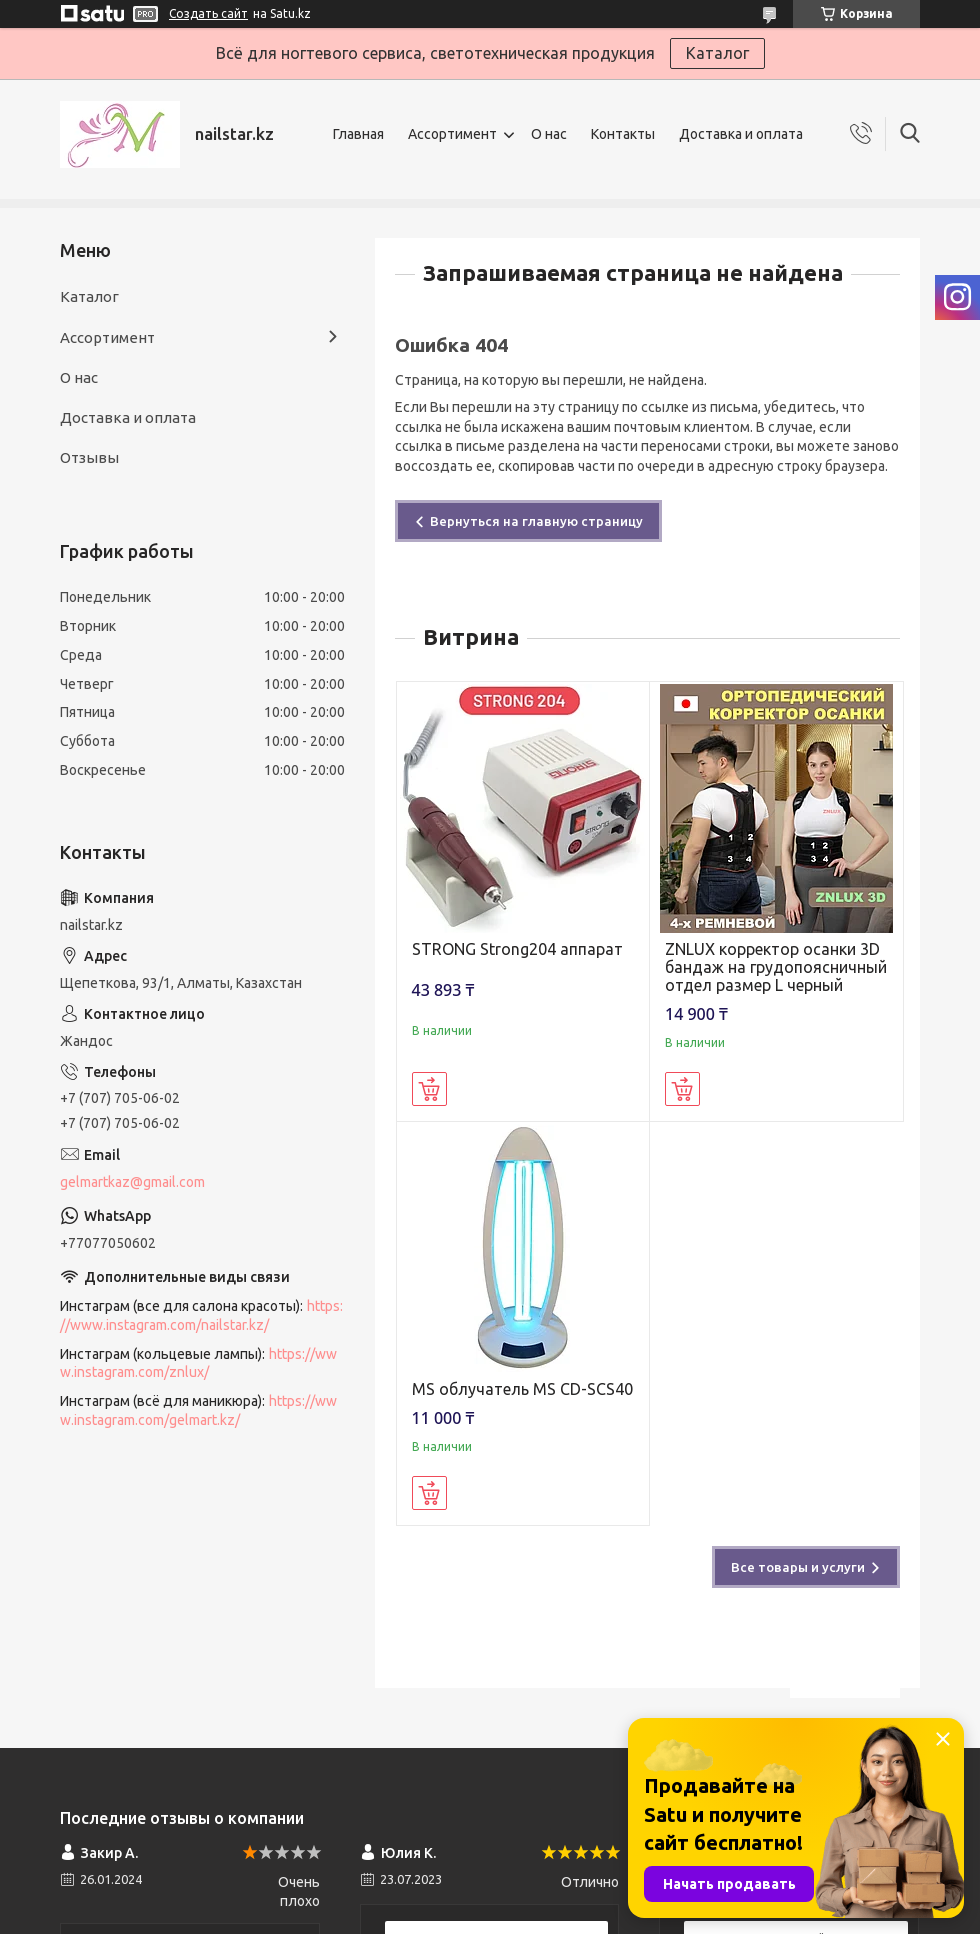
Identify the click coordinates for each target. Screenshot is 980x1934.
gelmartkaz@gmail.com (132, 1182)
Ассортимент (452, 134)
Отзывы (89, 457)
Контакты (623, 134)
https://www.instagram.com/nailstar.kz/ (201, 1315)
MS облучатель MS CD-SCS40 (522, 1389)
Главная (358, 134)
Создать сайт (208, 13)
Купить (429, 1089)
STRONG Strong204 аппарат (517, 949)
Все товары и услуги (798, 1567)
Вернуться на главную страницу (536, 521)
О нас (549, 134)
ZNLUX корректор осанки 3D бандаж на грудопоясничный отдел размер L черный (776, 967)
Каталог (717, 53)
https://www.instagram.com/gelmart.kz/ (198, 1410)
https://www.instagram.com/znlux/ (198, 1363)
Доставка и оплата (741, 134)
